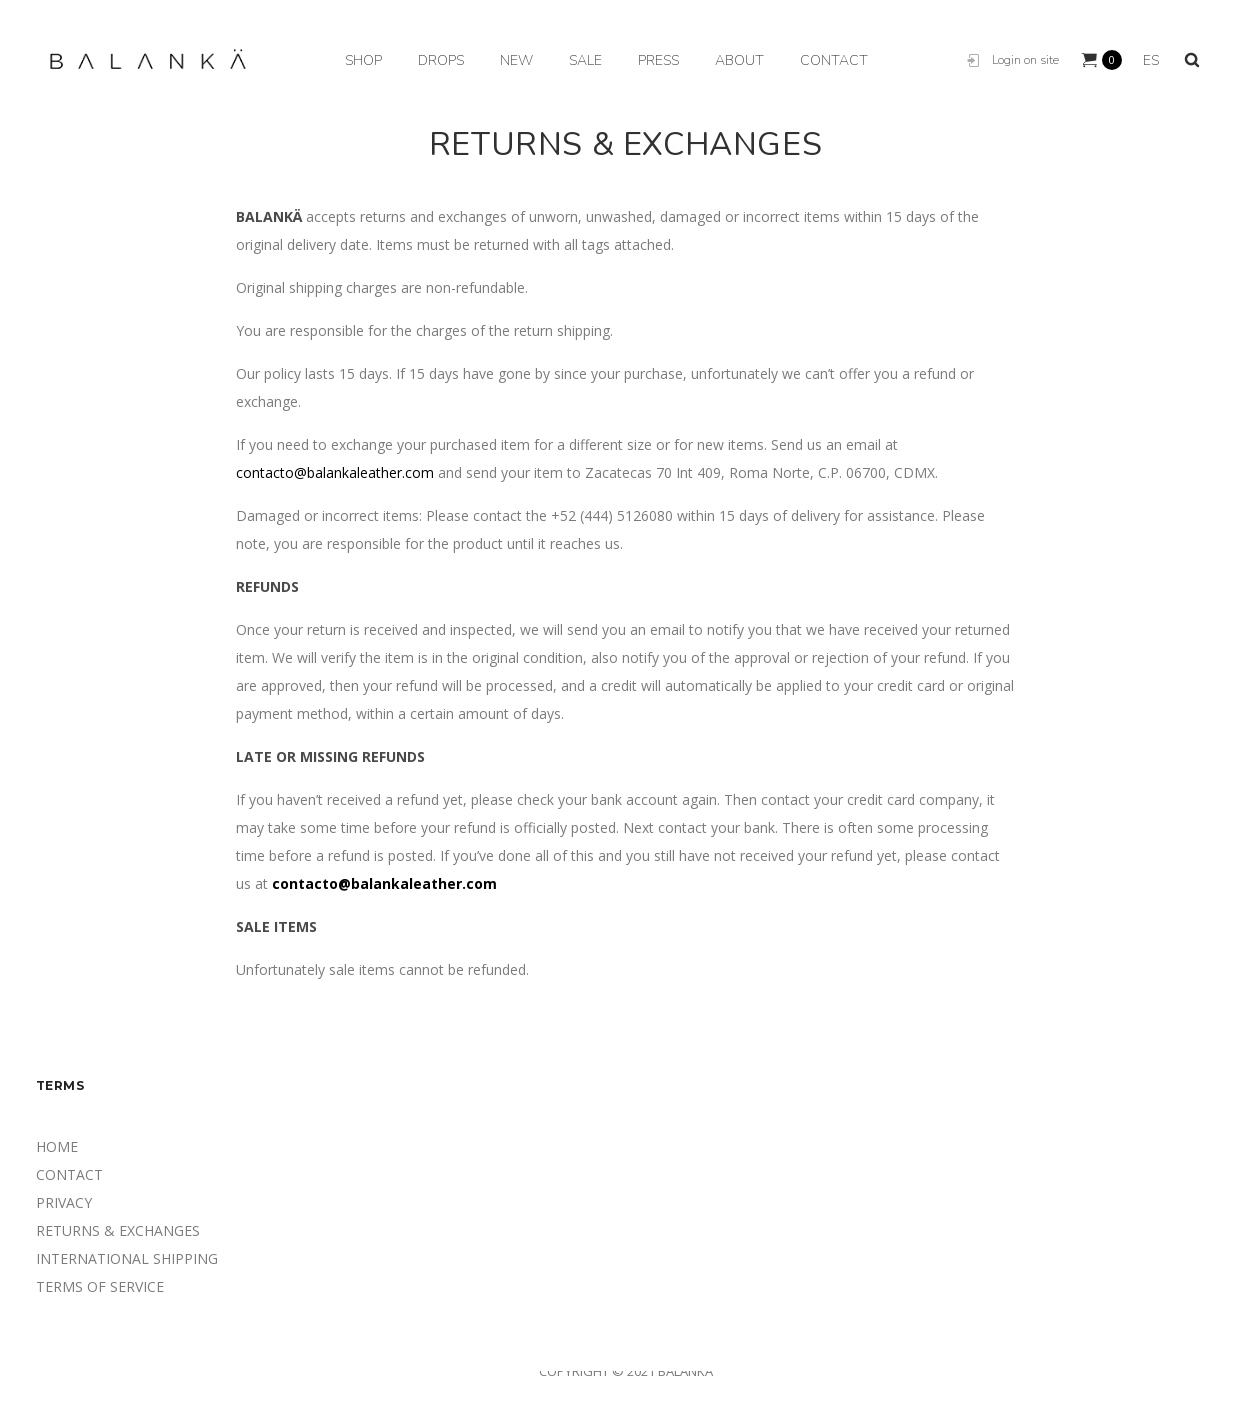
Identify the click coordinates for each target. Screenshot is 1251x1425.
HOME (57, 1146)
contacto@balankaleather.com (335, 472)
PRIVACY (64, 1202)
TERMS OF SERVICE (100, 1286)
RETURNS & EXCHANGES (118, 1230)
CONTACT (69, 1174)
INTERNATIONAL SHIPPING (127, 1258)
